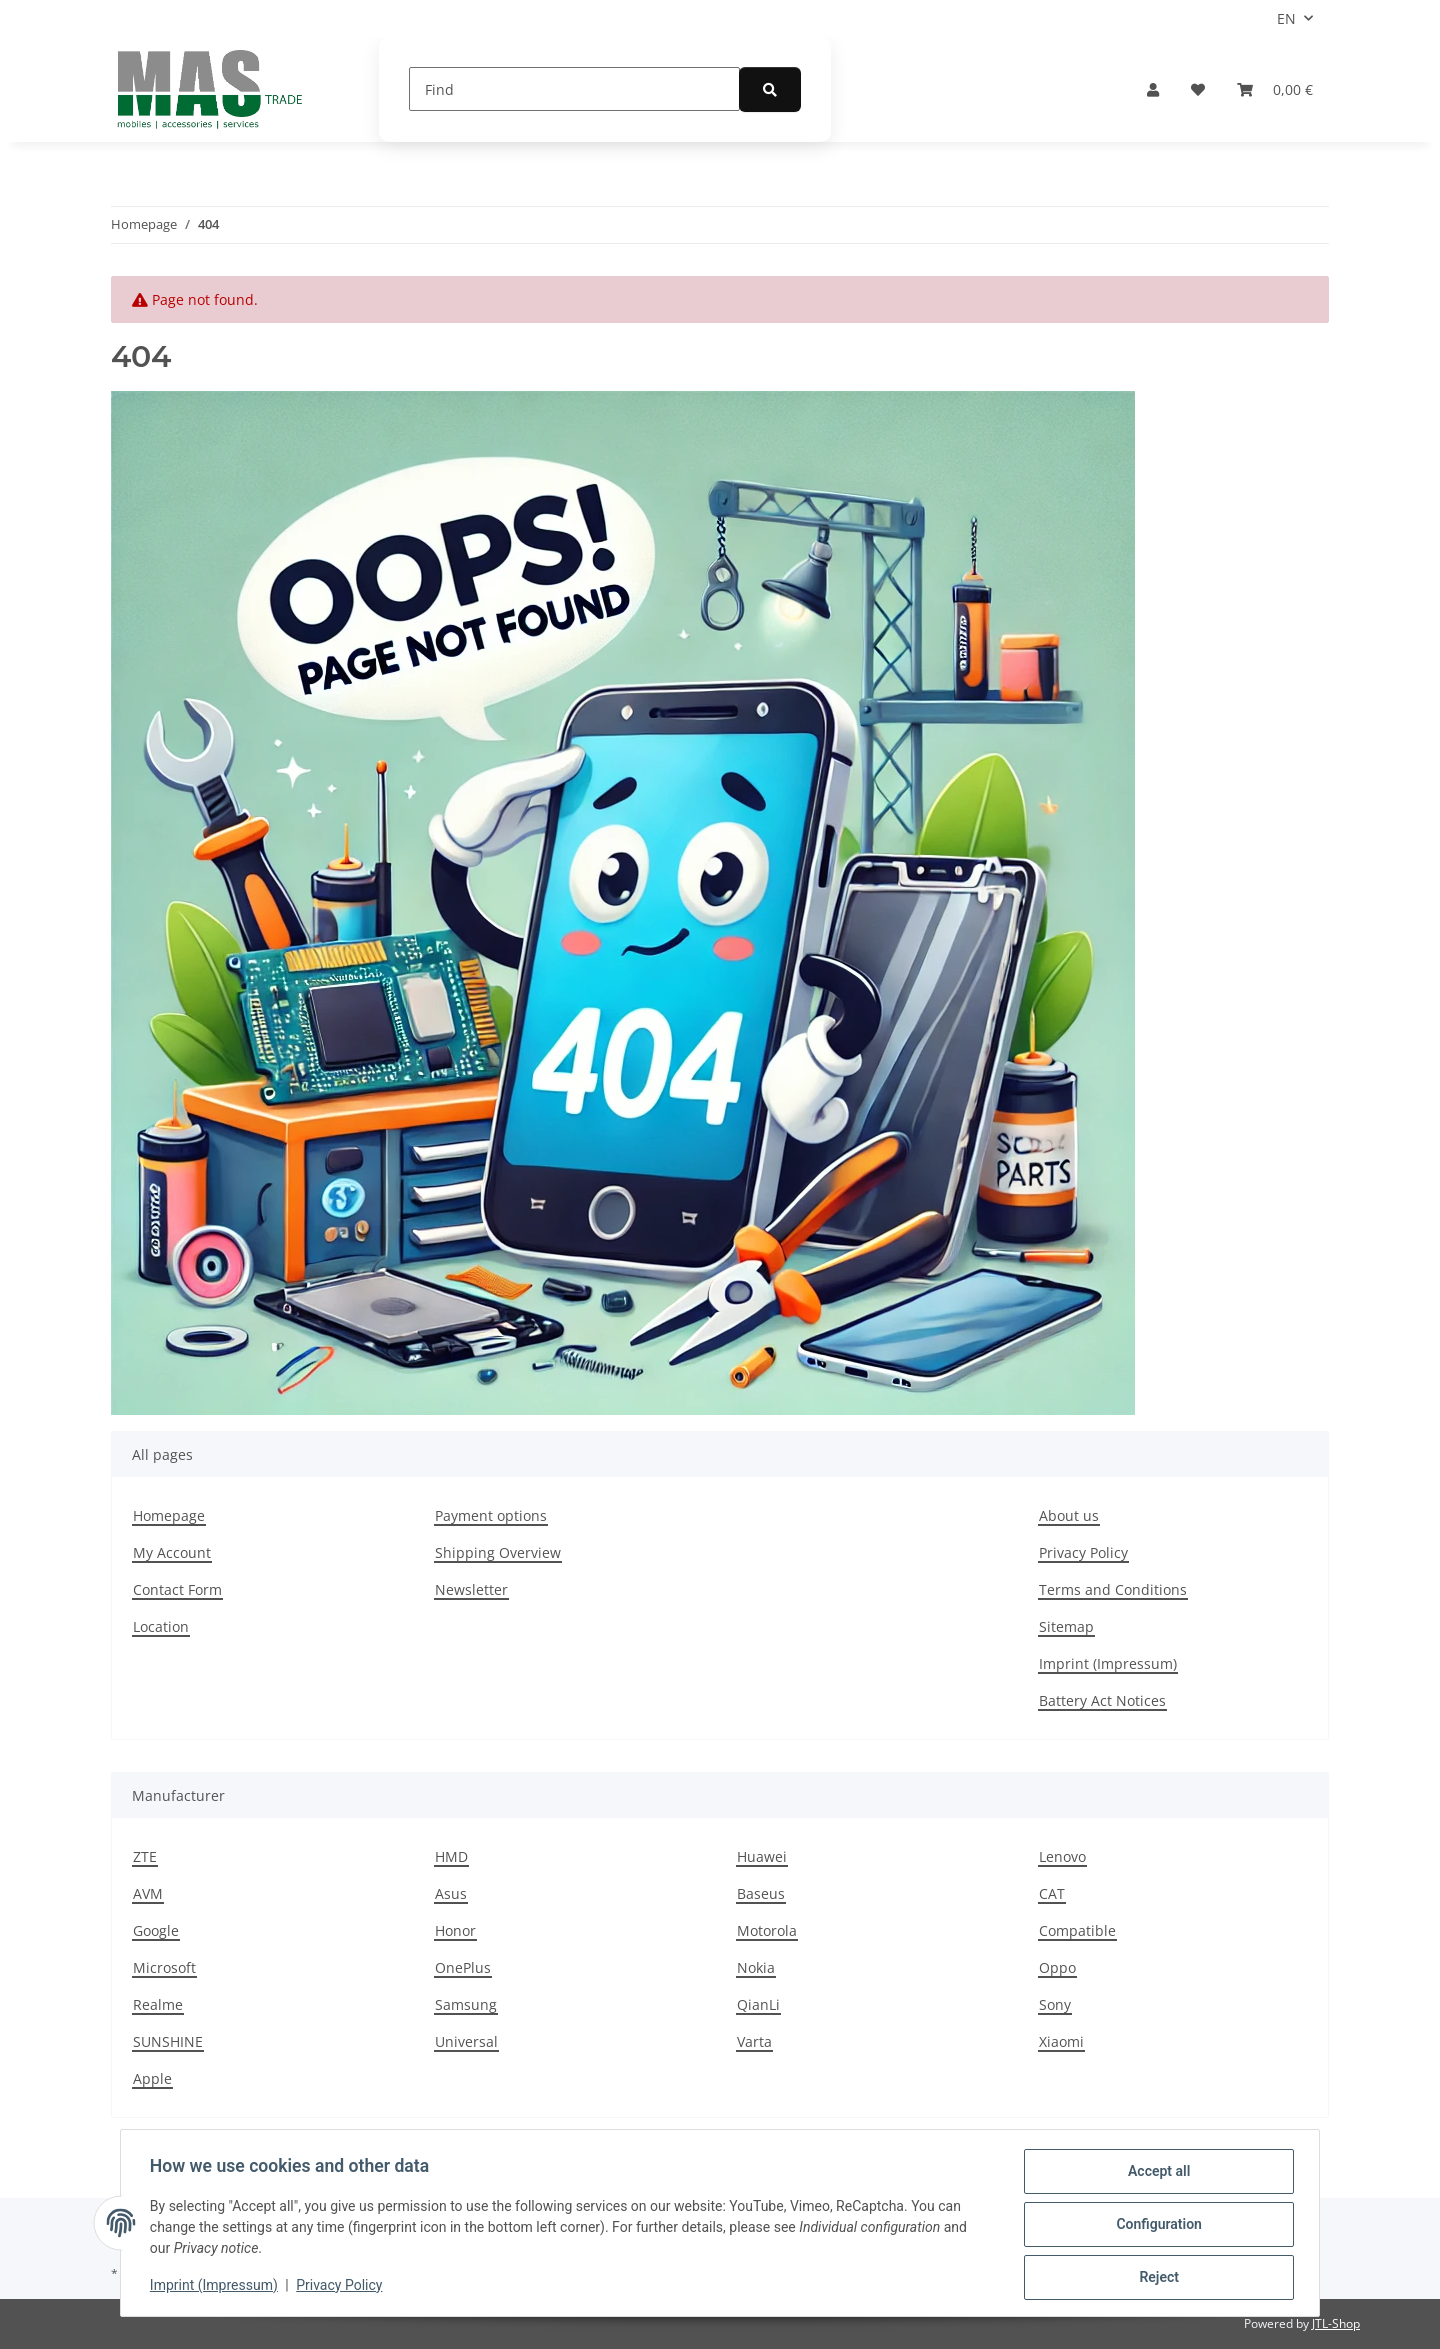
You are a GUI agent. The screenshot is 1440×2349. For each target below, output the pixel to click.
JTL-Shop (1336, 2323)
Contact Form (177, 1589)
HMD (451, 1856)
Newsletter (471, 1589)
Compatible (1077, 1930)
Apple (152, 2078)
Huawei (762, 1856)
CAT (1052, 1893)
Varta (754, 2041)
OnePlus (463, 1967)
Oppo (1057, 1967)
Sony (1055, 2004)
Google (156, 1930)
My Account (172, 1552)
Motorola (767, 1930)
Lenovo (1062, 1856)
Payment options (491, 1515)
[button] (1153, 89)
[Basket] (1275, 89)
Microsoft (164, 1967)
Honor (455, 1930)
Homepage (169, 1515)
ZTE (145, 1856)
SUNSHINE (168, 2041)
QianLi (758, 2004)
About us (1069, 1515)
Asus (451, 1893)
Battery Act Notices (1102, 1700)
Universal (466, 2041)
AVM (148, 1893)
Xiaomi (1061, 2041)
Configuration (1155, 2226)
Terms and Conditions (1113, 1589)
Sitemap (1066, 1626)
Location (161, 1626)
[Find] (574, 89)
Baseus (761, 1893)
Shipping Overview (498, 1552)
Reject (1156, 2278)
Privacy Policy (342, 2287)
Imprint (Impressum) (217, 2287)
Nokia (756, 1967)
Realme (158, 2004)
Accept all (1156, 2174)
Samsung (466, 2004)
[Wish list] (1198, 89)
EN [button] (1286, 18)
